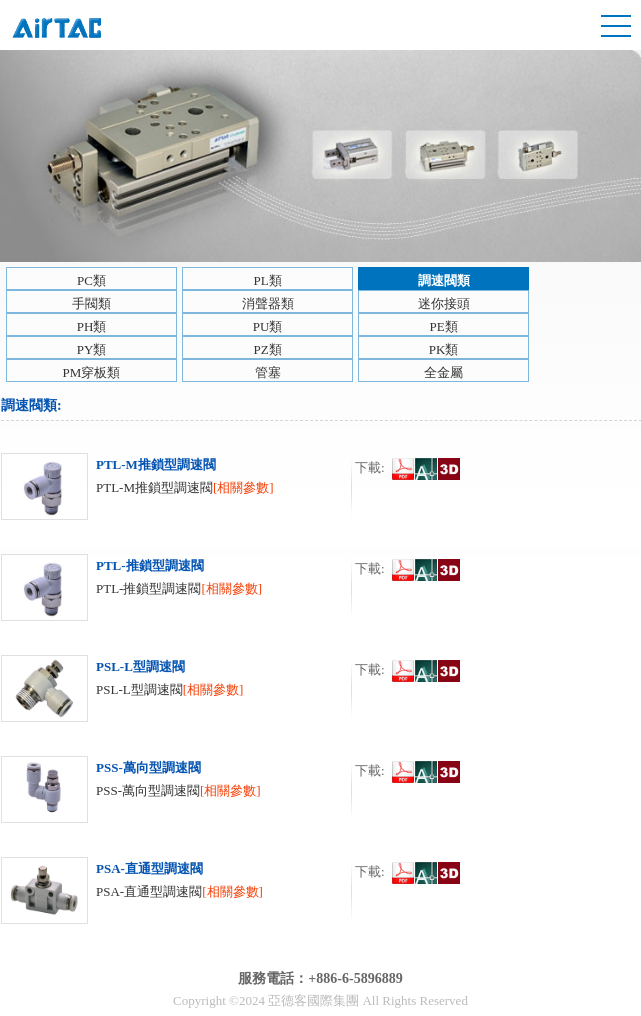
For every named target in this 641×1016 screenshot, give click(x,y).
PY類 (92, 349)
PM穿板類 (92, 372)
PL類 (267, 280)
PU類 (268, 326)
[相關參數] (243, 487)
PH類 (92, 326)
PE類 (443, 326)
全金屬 (443, 372)
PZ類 (267, 349)
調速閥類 (444, 280)
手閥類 (91, 303)
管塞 (268, 372)
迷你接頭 (444, 303)
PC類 (91, 280)
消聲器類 (268, 303)
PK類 (444, 349)
